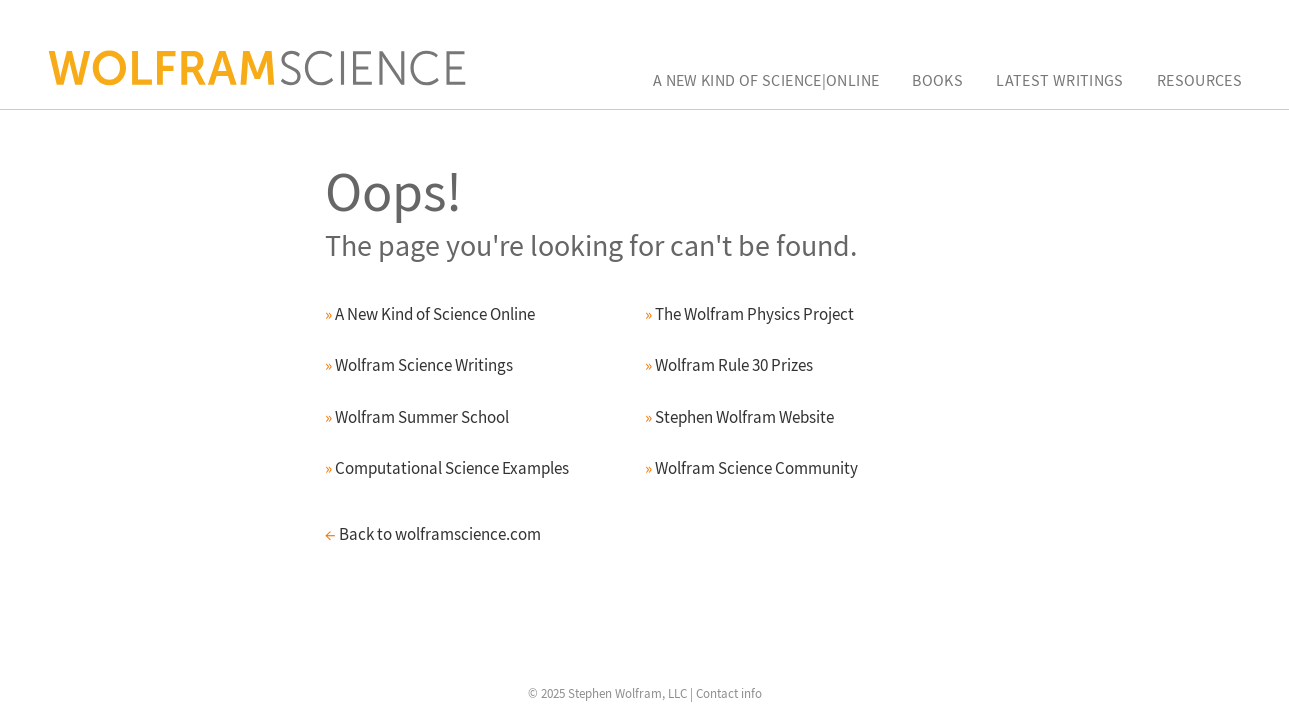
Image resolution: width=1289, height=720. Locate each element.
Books (937, 80)
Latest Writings (1060, 80)
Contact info (729, 693)
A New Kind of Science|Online (766, 80)
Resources (1199, 80)
